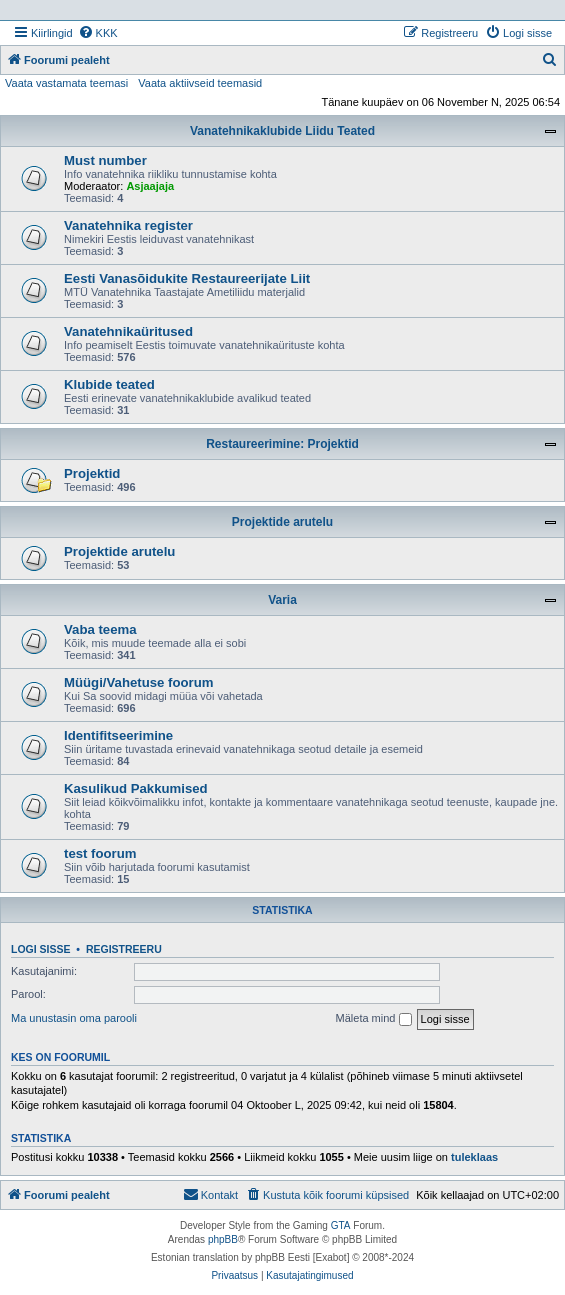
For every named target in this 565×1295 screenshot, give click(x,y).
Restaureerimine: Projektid (282, 444)
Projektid (92, 473)
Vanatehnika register (128, 225)
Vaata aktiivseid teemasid (200, 83)
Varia (282, 600)
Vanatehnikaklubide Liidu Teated (282, 131)
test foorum (100, 853)
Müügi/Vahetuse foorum (138, 682)
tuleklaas (474, 1157)
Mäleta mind (374, 1019)
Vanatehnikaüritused (128, 331)
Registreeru (124, 949)
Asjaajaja (150, 186)
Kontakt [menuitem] (210, 1194)
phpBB (223, 1239)
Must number (105, 160)
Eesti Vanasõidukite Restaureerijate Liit (187, 278)
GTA (341, 1225)
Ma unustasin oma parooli (74, 1018)
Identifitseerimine (118, 735)
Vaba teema (100, 629)
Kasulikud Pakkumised (136, 788)
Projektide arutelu (282, 522)
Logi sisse (41, 949)
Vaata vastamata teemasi (66, 83)
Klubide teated (109, 384)
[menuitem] (98, 33)
